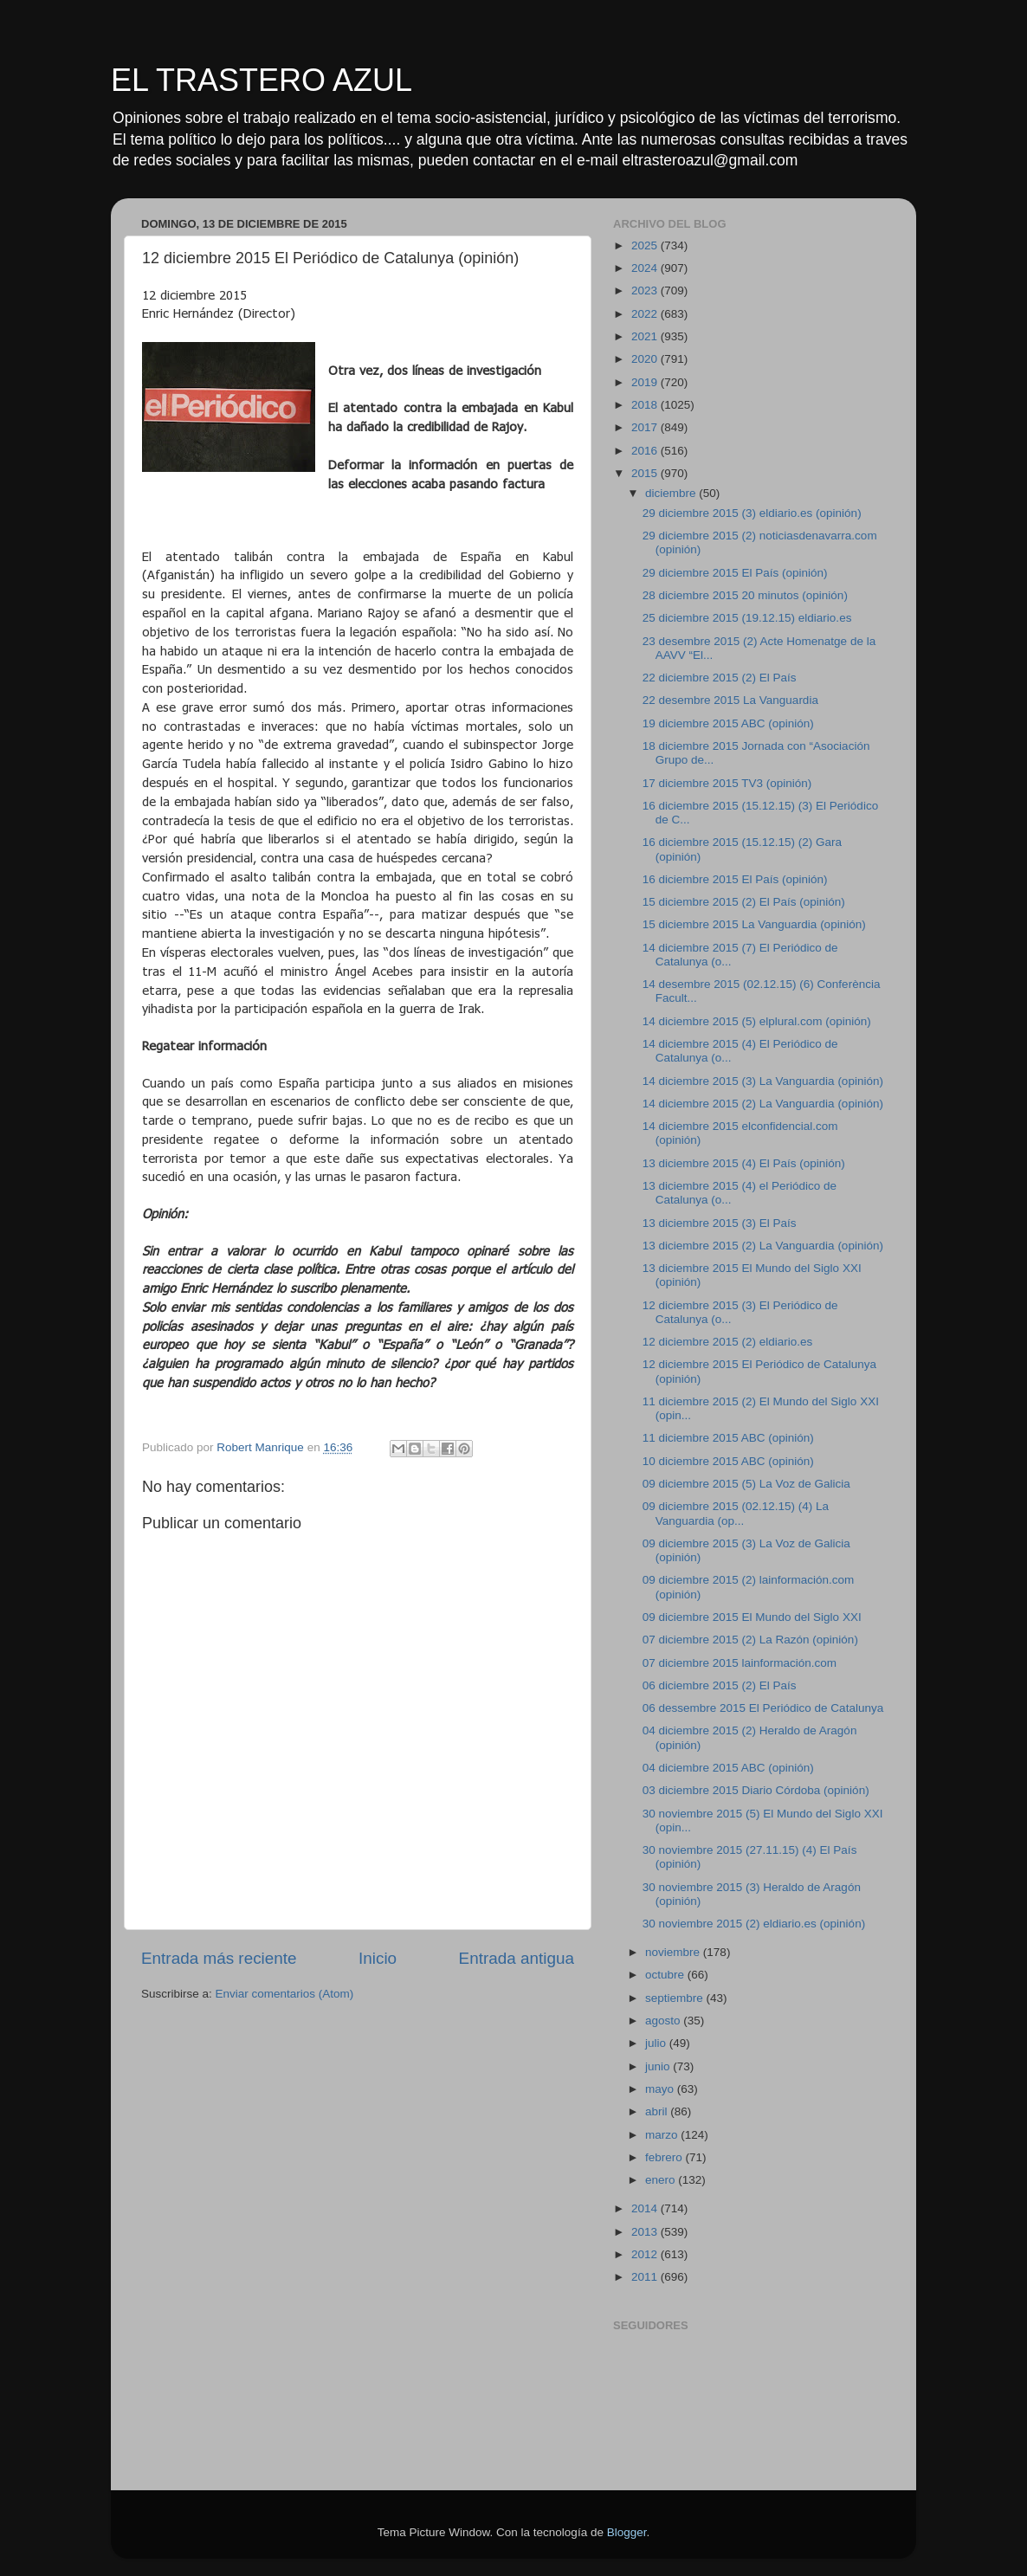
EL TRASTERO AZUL (261, 80)
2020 (646, 358)
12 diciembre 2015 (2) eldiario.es (728, 1341)
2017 (646, 427)
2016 (646, 450)
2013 (646, 2231)
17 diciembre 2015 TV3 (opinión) (727, 783)
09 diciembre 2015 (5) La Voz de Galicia (746, 1483)
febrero (665, 2157)
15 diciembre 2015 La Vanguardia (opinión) (754, 924)
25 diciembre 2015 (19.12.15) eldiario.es (747, 617)
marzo (663, 2134)
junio (659, 2066)
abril (657, 2111)
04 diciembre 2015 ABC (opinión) (728, 1767)
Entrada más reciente (219, 1958)
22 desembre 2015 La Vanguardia (730, 700)
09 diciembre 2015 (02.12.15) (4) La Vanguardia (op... (736, 1513)
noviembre (674, 1952)
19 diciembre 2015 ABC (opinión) (728, 723)
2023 (646, 290)
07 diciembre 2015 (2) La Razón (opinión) (750, 1639)
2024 (646, 267)
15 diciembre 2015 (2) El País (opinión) (744, 901)
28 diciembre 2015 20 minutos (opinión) (745, 595)
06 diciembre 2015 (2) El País (720, 1685)
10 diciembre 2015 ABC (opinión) (728, 1461)
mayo (661, 2088)
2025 (646, 245)
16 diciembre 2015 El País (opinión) (735, 879)
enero (661, 2179)
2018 (646, 404)
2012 (646, 2254)
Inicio (377, 1958)
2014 (646, 2208)
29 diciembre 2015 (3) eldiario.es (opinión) (752, 513)
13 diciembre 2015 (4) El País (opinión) (744, 1163)
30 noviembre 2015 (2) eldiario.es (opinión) (754, 1923)
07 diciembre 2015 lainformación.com (739, 1662)
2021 (646, 336)
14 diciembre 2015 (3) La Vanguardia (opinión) (763, 1081)
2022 (646, 313)
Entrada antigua (516, 1958)
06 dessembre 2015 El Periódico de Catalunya (763, 1707)
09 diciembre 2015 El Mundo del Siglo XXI (752, 1617)
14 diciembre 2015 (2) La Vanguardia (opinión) (763, 1103)
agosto (664, 2020)
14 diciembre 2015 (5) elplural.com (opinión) (757, 1021)
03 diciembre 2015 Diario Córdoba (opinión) (756, 1790)
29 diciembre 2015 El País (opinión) (735, 572)
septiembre (676, 1998)
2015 (646, 473)
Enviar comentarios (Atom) (285, 1993)
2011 (646, 2276)
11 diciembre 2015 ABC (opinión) (728, 1437)
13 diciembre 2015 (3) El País (720, 1223)
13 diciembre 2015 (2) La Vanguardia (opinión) (763, 1245)
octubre (666, 1974)
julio (657, 2043)
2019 (646, 382)
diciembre (672, 493)
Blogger (627, 2532)
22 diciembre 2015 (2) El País (720, 677)
